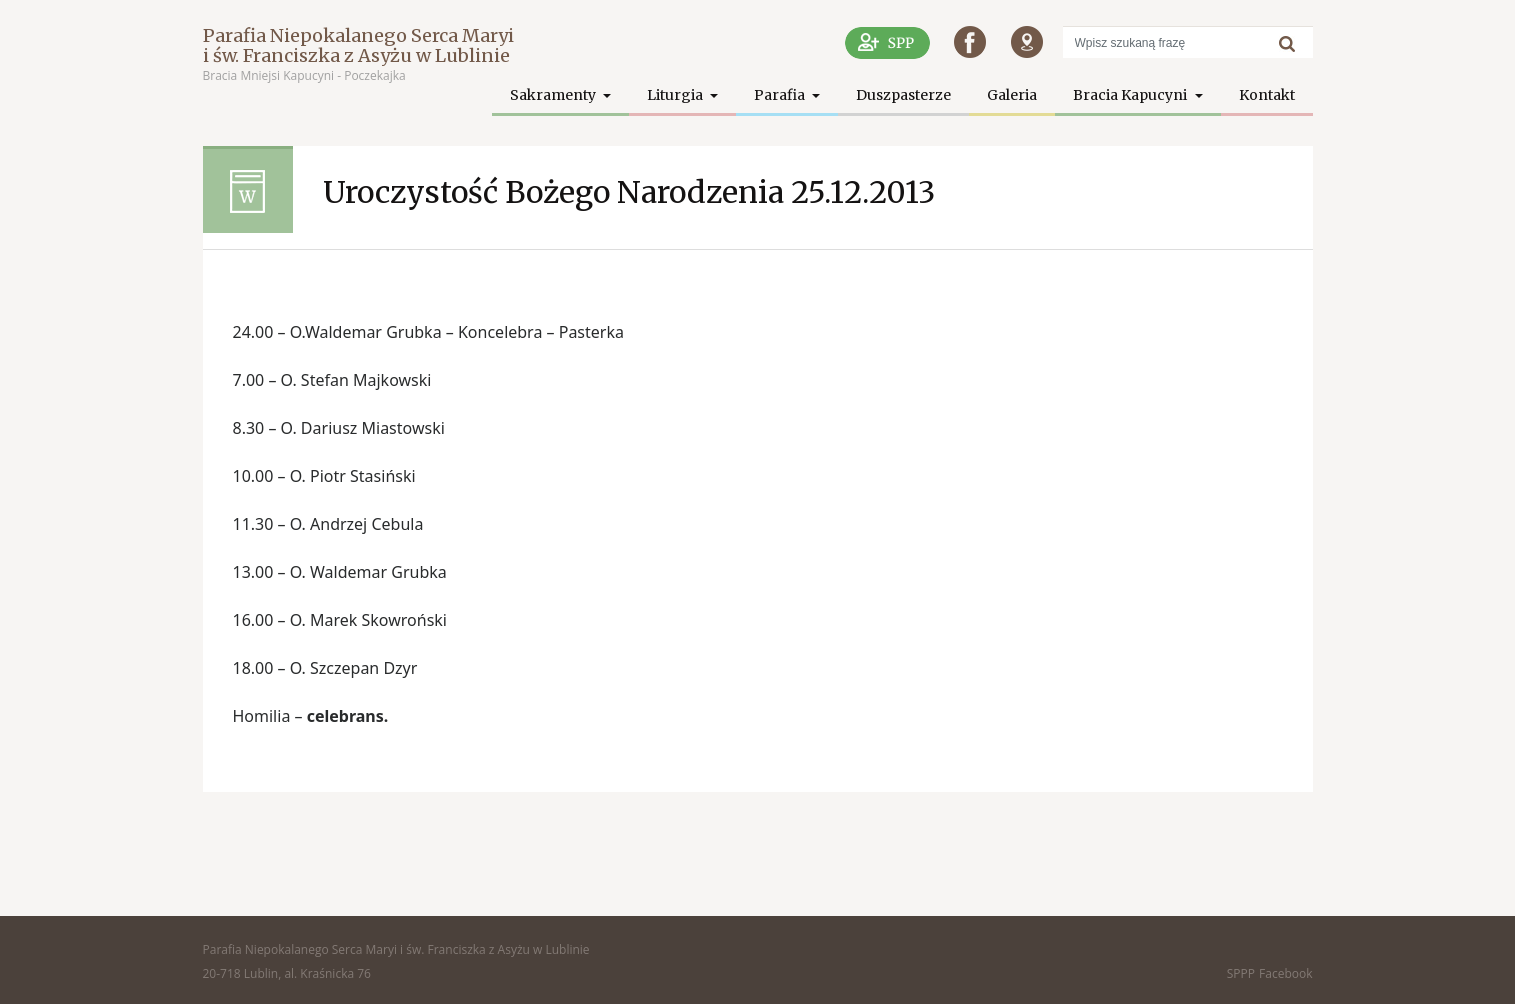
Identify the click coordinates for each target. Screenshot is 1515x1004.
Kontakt (1267, 95)
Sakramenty (554, 95)
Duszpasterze (903, 95)
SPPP (1241, 973)
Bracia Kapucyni (1131, 95)
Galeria (1012, 95)
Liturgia (676, 95)
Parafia (781, 95)
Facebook (1285, 973)
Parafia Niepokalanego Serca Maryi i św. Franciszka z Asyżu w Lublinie (358, 45)
